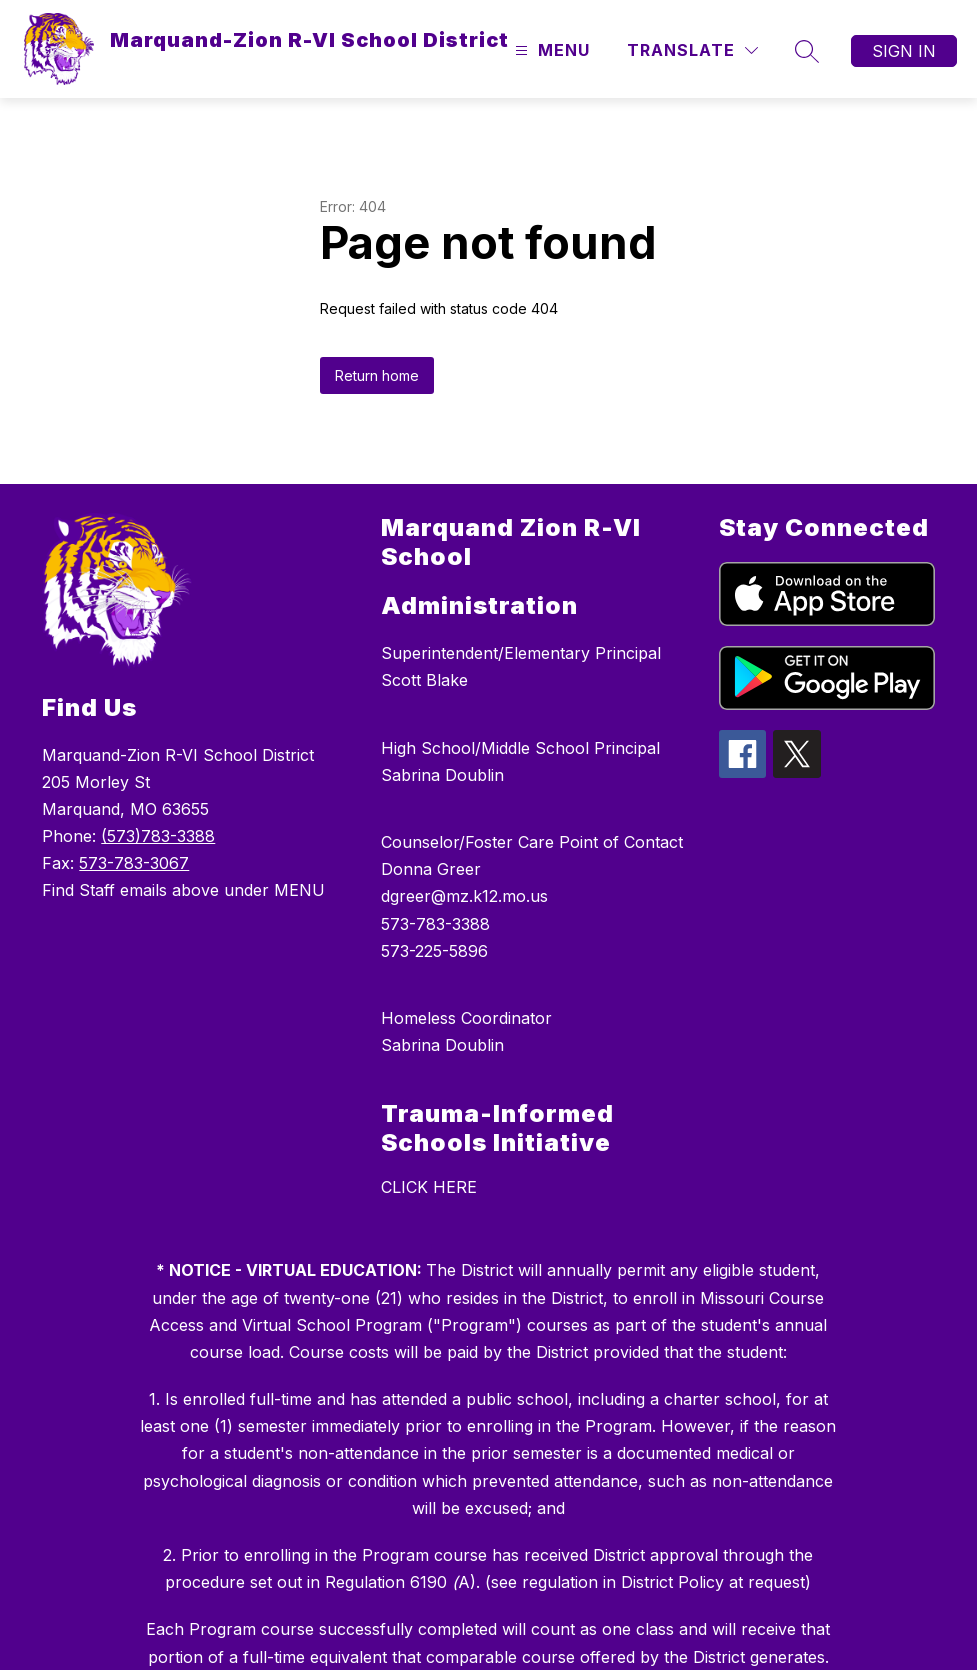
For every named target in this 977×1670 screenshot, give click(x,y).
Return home (377, 375)
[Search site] (807, 51)
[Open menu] (550, 50)
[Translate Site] (692, 50)
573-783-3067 (134, 863)
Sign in (904, 51)
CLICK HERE (429, 1187)
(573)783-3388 (158, 836)
